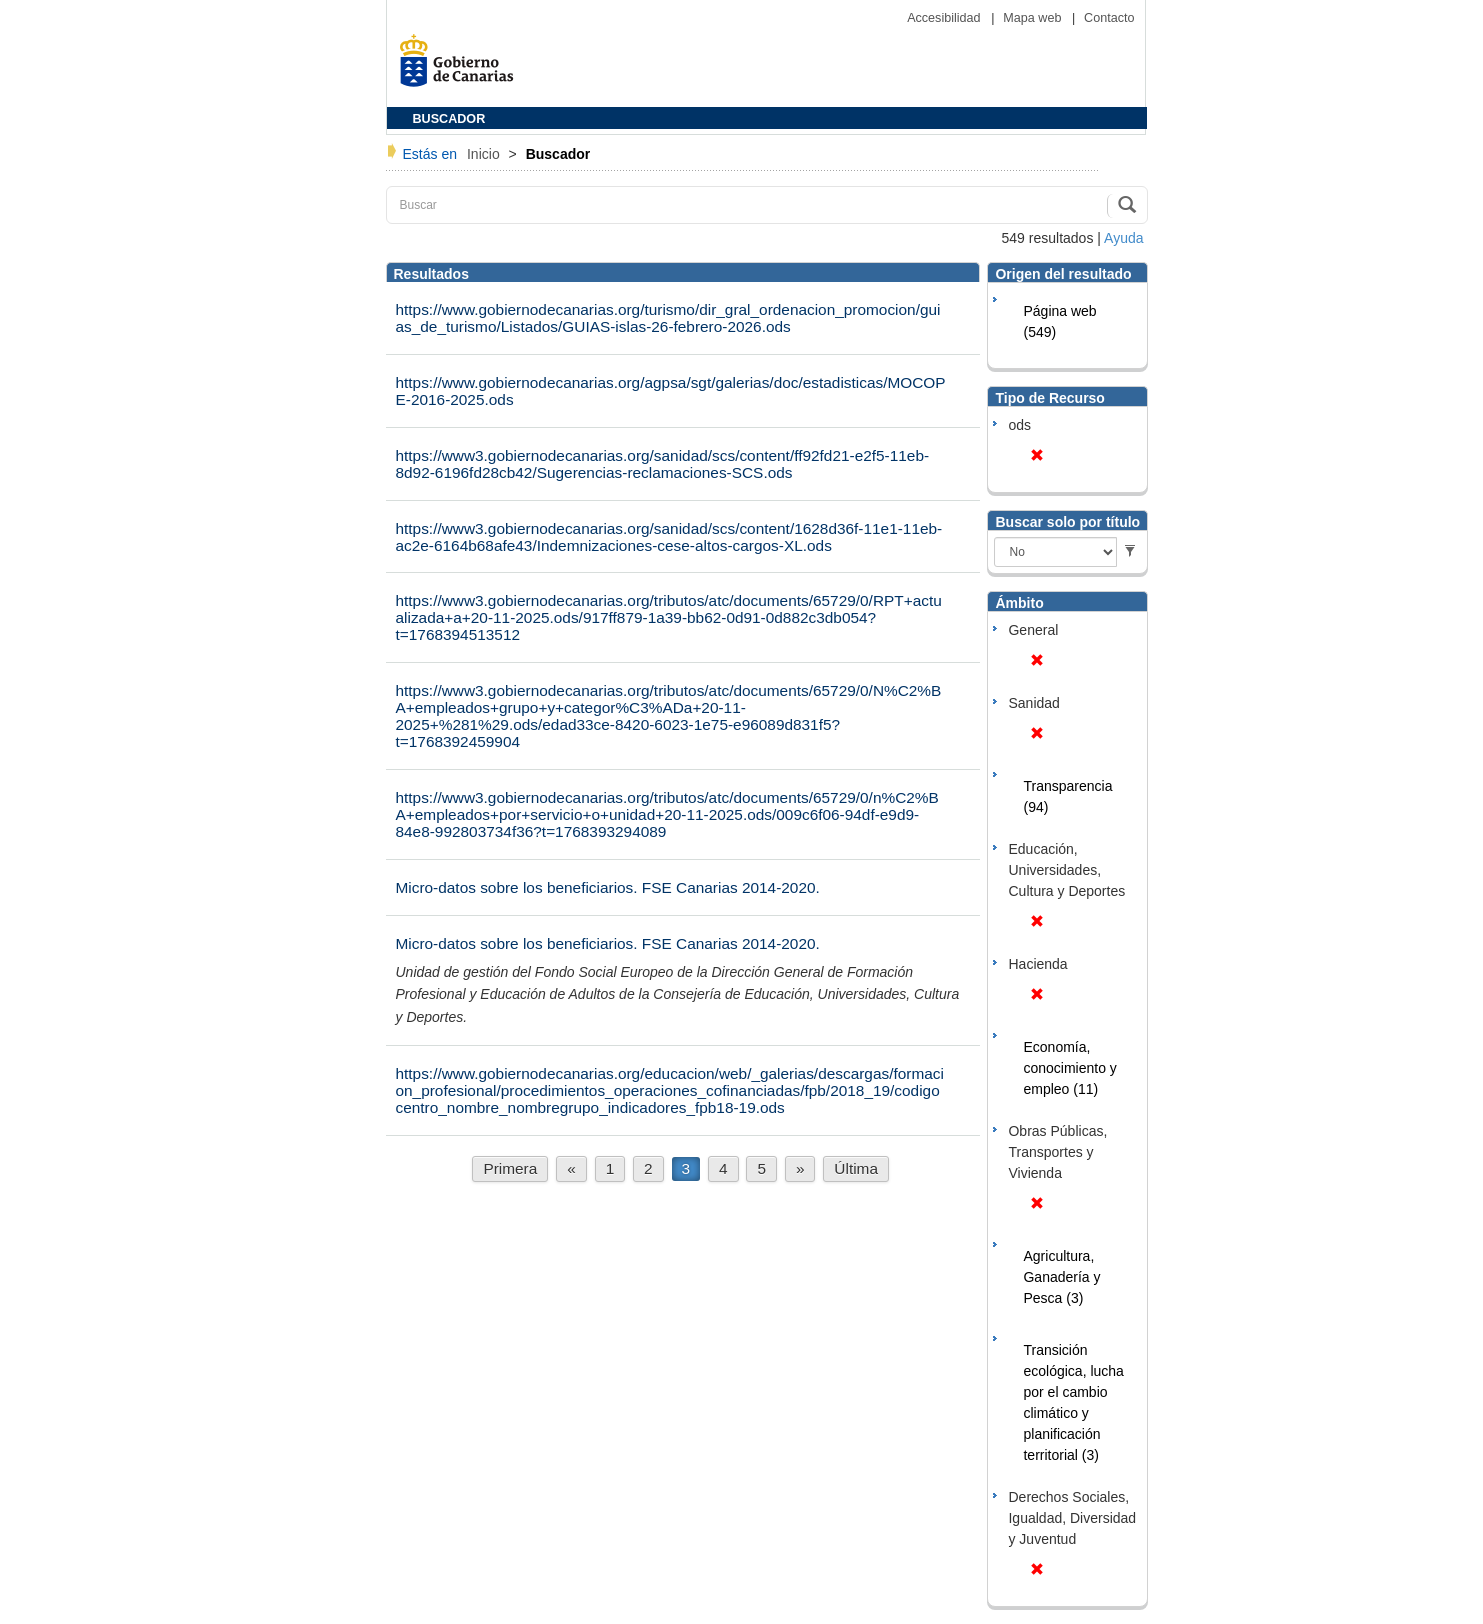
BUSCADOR (449, 119)
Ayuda (1123, 238)
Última (856, 1168)
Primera (510, 1168)
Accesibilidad (945, 18)
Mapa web (1034, 18)
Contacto (1109, 18)
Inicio (485, 154)
